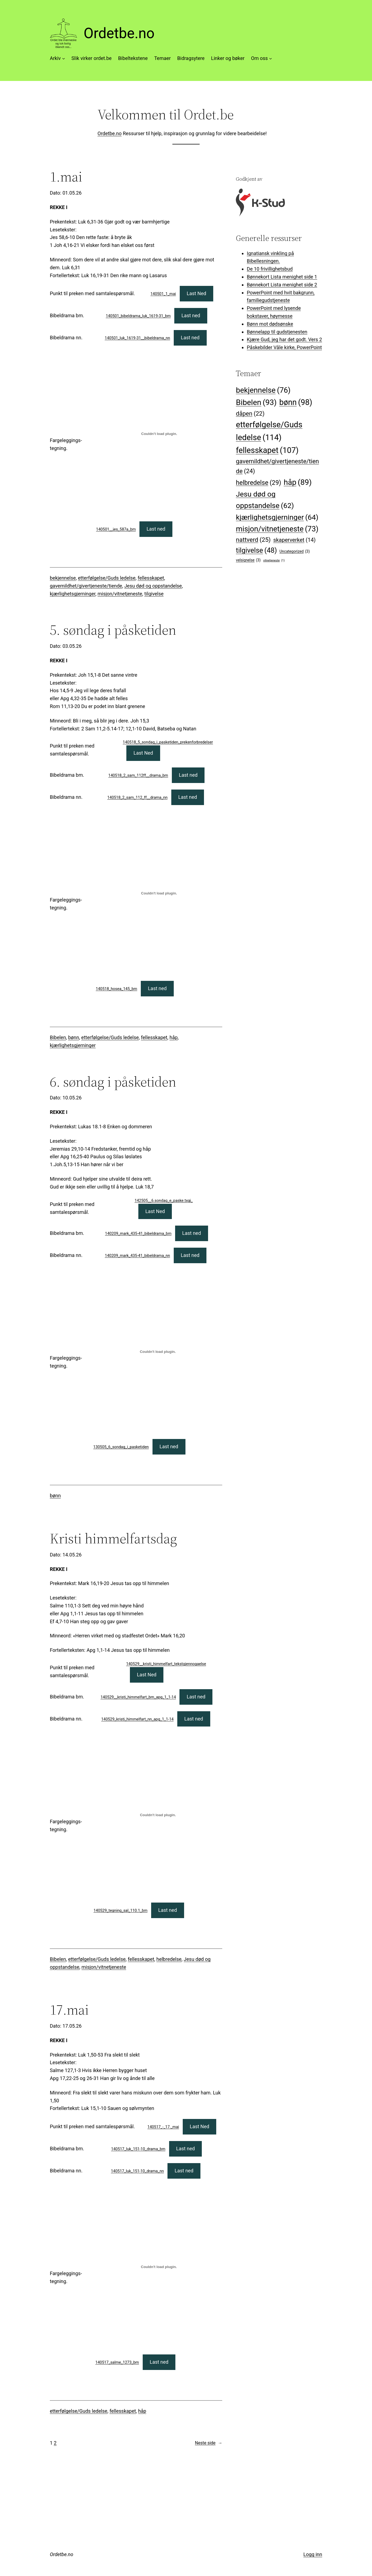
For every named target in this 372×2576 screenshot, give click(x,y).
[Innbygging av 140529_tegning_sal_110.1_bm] (158, 1815)
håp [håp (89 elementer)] (298, 482)
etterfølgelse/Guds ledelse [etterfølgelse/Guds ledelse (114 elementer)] (269, 432)
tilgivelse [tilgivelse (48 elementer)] (256, 550)
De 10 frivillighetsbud (269, 269)
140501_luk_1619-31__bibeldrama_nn (137, 338)
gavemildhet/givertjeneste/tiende (86, 586)
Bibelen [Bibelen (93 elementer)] (256, 402)
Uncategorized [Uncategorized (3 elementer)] (294, 551)
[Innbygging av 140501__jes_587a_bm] (159, 434)
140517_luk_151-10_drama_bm (138, 2149)
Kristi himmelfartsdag (113, 1538)
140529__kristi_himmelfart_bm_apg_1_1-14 (138, 1697)
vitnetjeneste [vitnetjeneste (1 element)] (274, 560)
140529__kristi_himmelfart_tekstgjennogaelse (166, 1664)
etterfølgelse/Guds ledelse (106, 578)
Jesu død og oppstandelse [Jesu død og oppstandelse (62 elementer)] (265, 501)
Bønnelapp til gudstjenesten (277, 332)
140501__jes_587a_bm (116, 529)
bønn (73, 1037)
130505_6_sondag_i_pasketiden (121, 1447)
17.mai (69, 2009)
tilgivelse (154, 594)
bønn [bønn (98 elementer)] (295, 402)
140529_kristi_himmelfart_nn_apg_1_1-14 (137, 1719)
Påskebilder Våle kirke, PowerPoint (284, 347)
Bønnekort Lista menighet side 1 (282, 277)
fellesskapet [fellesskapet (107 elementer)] (267, 450)
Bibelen (58, 1037)
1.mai (66, 176)
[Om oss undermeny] (270, 58)
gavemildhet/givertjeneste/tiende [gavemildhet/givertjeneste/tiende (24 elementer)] (277, 467)
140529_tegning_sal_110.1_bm (121, 1910)
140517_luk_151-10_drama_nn (137, 2171)
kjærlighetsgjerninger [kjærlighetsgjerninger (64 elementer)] (277, 517)
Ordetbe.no (119, 33)
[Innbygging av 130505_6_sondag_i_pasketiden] (157, 1351)
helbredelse (168, 1959)
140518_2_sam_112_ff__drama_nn (137, 797)
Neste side (208, 2443)
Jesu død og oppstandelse (153, 586)
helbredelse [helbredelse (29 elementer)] (258, 483)
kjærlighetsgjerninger (72, 594)
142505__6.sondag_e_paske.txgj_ (164, 1200)
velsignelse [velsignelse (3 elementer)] (248, 560)
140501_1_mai (163, 294)
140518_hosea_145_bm (116, 989)
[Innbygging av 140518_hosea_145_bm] (159, 893)
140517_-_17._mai (163, 2127)
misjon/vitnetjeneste (119, 594)
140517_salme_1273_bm (117, 2362)
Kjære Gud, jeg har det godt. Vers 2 (284, 339)
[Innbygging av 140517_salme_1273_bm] (158, 2267)
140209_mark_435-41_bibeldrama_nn (137, 1255)
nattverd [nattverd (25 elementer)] (253, 540)
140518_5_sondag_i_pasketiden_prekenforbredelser (168, 742)
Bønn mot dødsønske (270, 324)
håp (173, 1037)
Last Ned (196, 293)
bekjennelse (63, 578)
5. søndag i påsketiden (113, 630)
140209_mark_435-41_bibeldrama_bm (138, 1233)
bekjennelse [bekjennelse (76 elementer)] (263, 390)
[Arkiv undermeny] (63, 58)
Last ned (190, 315)
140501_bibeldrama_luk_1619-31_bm (138, 316)
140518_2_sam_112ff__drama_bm (138, 775)
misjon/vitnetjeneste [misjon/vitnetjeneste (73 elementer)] (277, 529)
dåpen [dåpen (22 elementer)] (250, 413)
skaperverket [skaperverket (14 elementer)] (294, 540)
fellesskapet (151, 578)
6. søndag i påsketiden (113, 1082)
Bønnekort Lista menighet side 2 (282, 285)
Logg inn (312, 2554)
